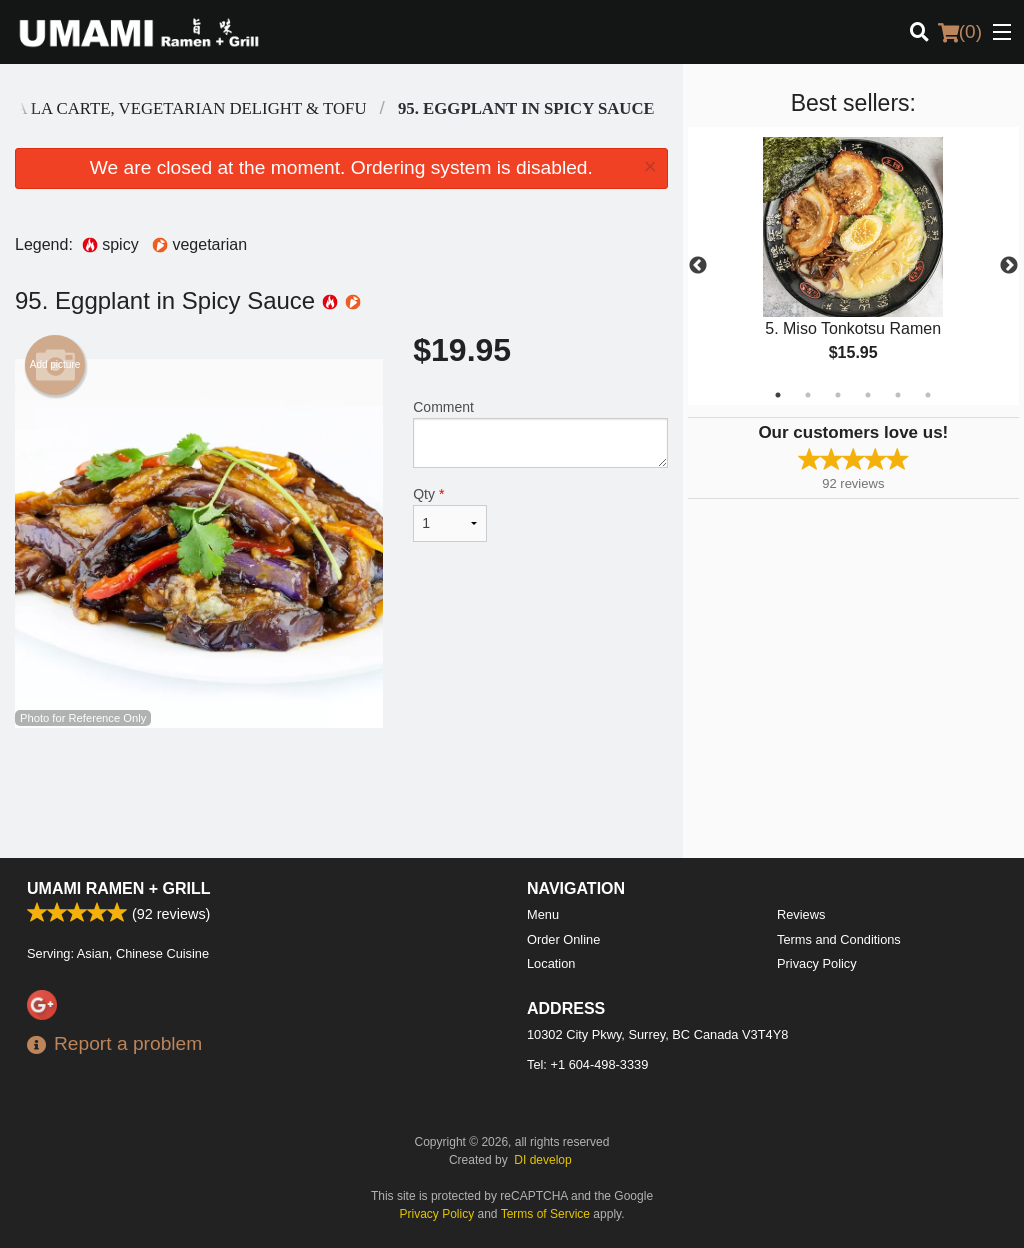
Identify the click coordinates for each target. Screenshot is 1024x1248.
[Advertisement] (341, 793)
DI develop (542, 1160)
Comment (540, 433)
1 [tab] (778, 395)
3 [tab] (838, 395)
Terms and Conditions (839, 939)
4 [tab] (868, 395)
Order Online (563, 939)
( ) (960, 32)
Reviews (801, 914)
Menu (543, 914)
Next (1009, 266)
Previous (698, 266)
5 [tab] (898, 395)
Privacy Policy (817, 963)
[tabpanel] (853, 266)
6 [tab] (928, 395)
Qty (450, 514)
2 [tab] (808, 395)
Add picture (55, 365)
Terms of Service (545, 1214)
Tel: (587, 1064)
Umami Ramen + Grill (119, 888)
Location (551, 963)
